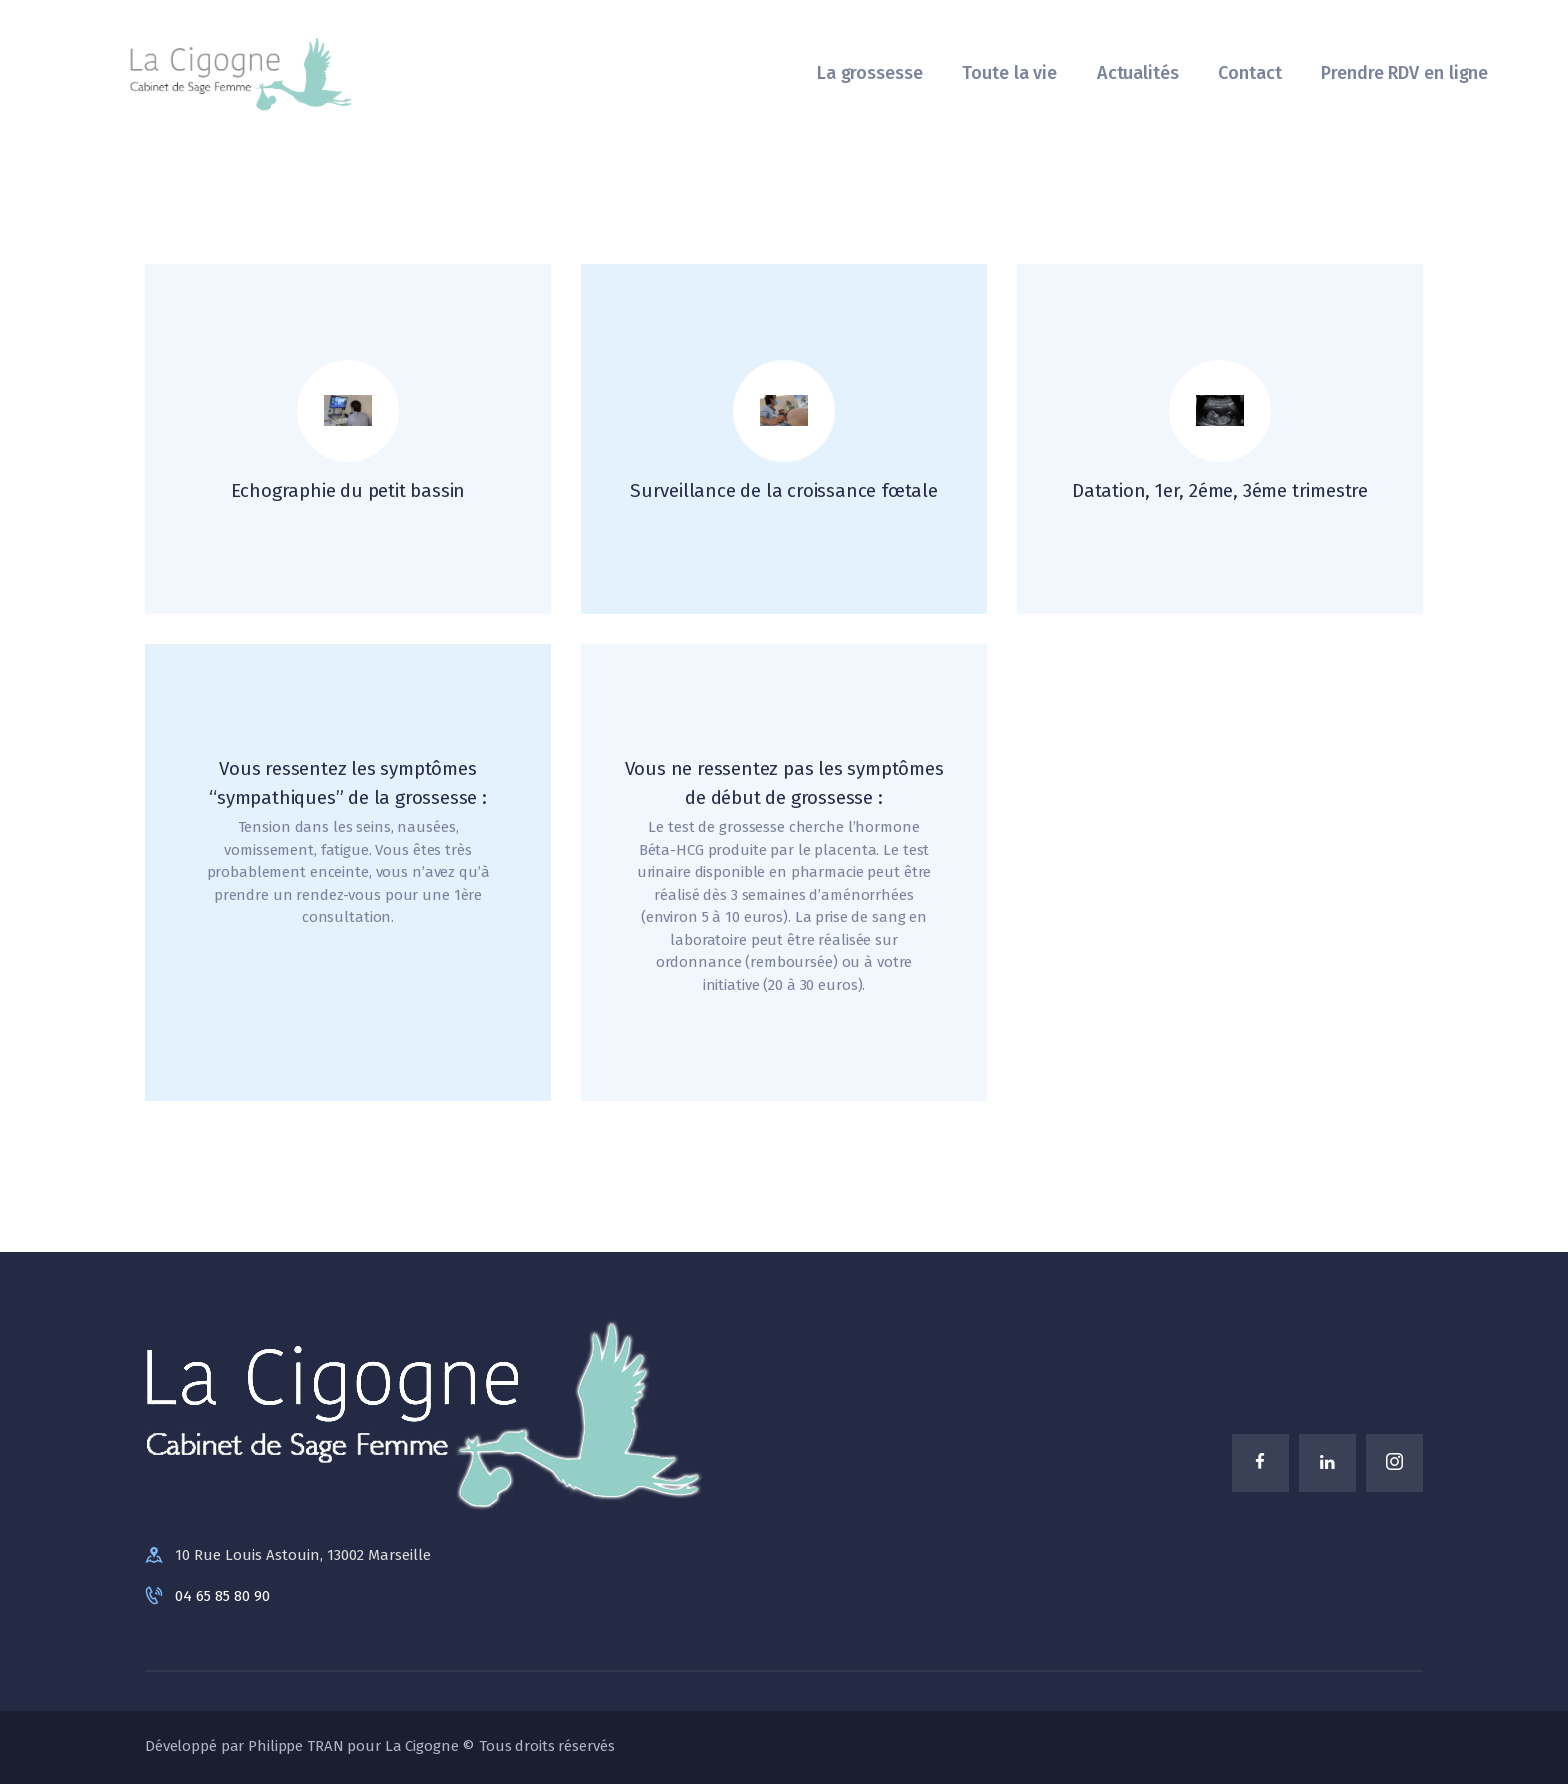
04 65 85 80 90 (222, 1596)
